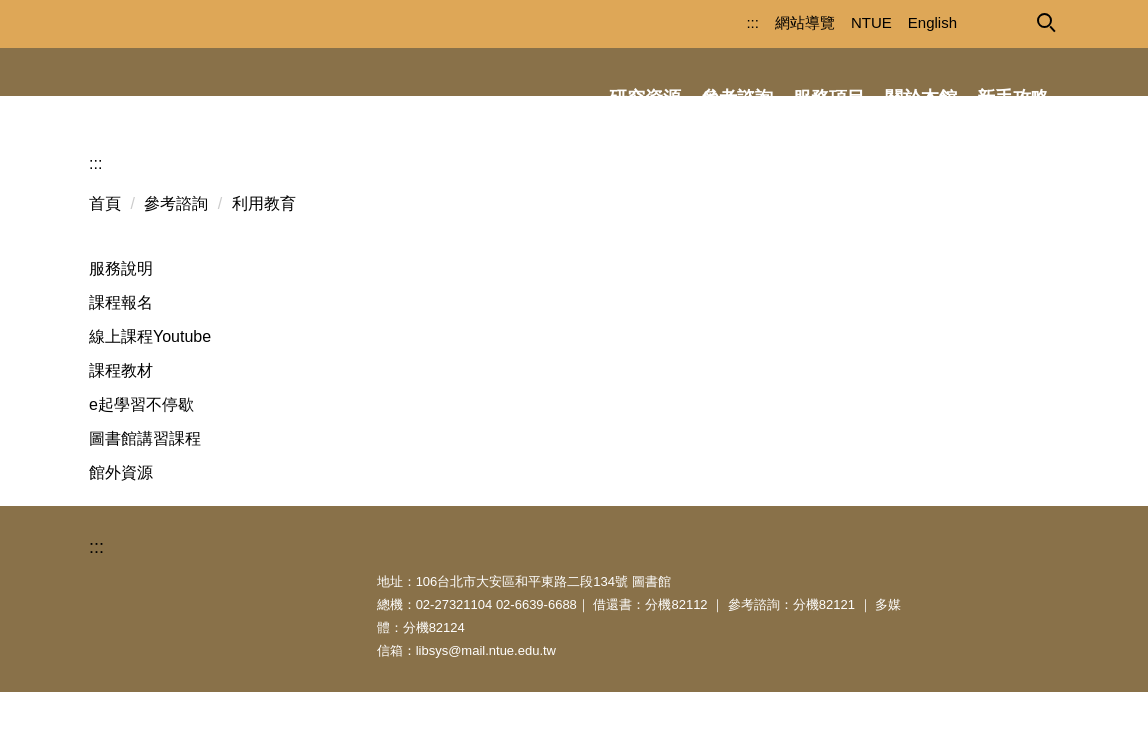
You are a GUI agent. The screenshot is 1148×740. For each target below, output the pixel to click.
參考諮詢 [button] (737, 98)
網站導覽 (770, 22)
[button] (1045, 21)
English (897, 22)
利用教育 (264, 251)
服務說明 (121, 316)
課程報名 (121, 350)
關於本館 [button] (921, 98)
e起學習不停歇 (141, 452)
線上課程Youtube (150, 384)
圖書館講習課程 (145, 486)
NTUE (836, 22)
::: (717, 22)
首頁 (105, 251)
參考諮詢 (176, 251)
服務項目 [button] (829, 98)
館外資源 (121, 520)
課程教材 (121, 418)
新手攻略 (1013, 98)
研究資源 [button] (645, 98)
